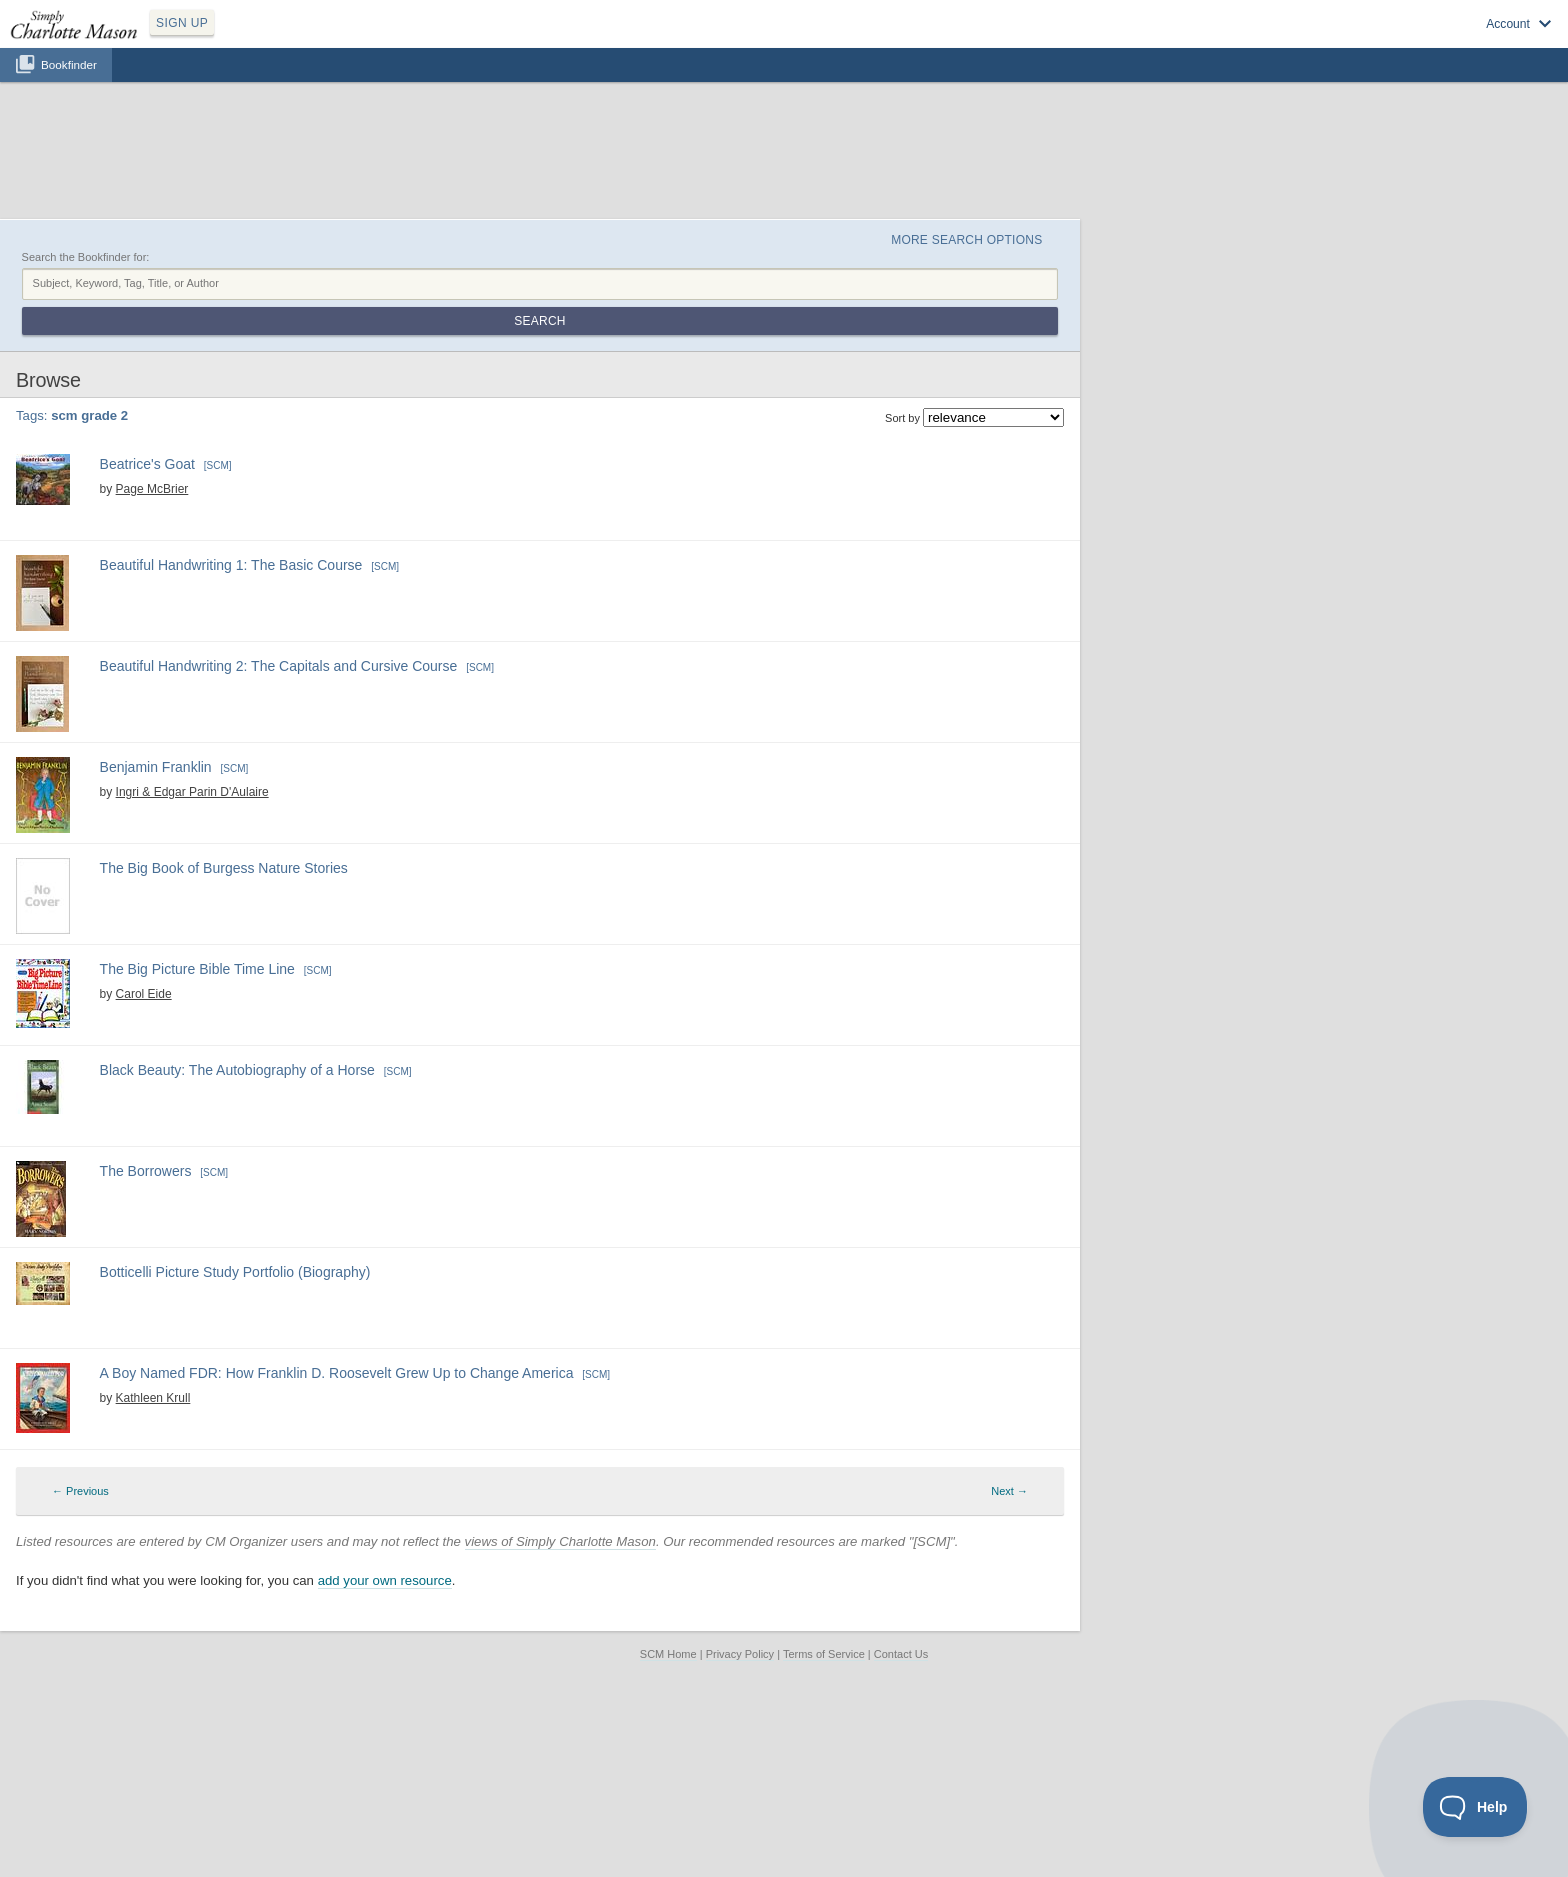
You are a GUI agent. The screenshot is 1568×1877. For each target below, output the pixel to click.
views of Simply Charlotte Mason (560, 1541)
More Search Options (966, 240)
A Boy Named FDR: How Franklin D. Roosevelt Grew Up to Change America (337, 1373)
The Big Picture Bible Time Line (197, 969)
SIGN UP (182, 23)
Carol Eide (144, 994)
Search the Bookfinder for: (86, 257)
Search (539, 321)
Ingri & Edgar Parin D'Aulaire (192, 792)
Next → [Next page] (1009, 1491)
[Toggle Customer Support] (1475, 1807)
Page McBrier (152, 489)
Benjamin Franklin (156, 767)
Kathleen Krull (153, 1398)
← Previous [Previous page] (80, 1491)
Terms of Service (824, 1654)
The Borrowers (146, 1171)
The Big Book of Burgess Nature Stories (224, 868)
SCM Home (668, 1654)
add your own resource (385, 1580)
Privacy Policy (740, 1654)
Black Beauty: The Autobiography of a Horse (237, 1070)
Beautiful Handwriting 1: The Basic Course (231, 565)
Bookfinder (69, 64)
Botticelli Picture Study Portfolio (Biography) (235, 1272)
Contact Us (901, 1654)
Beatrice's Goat (147, 464)
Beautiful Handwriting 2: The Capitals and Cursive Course (279, 666)
